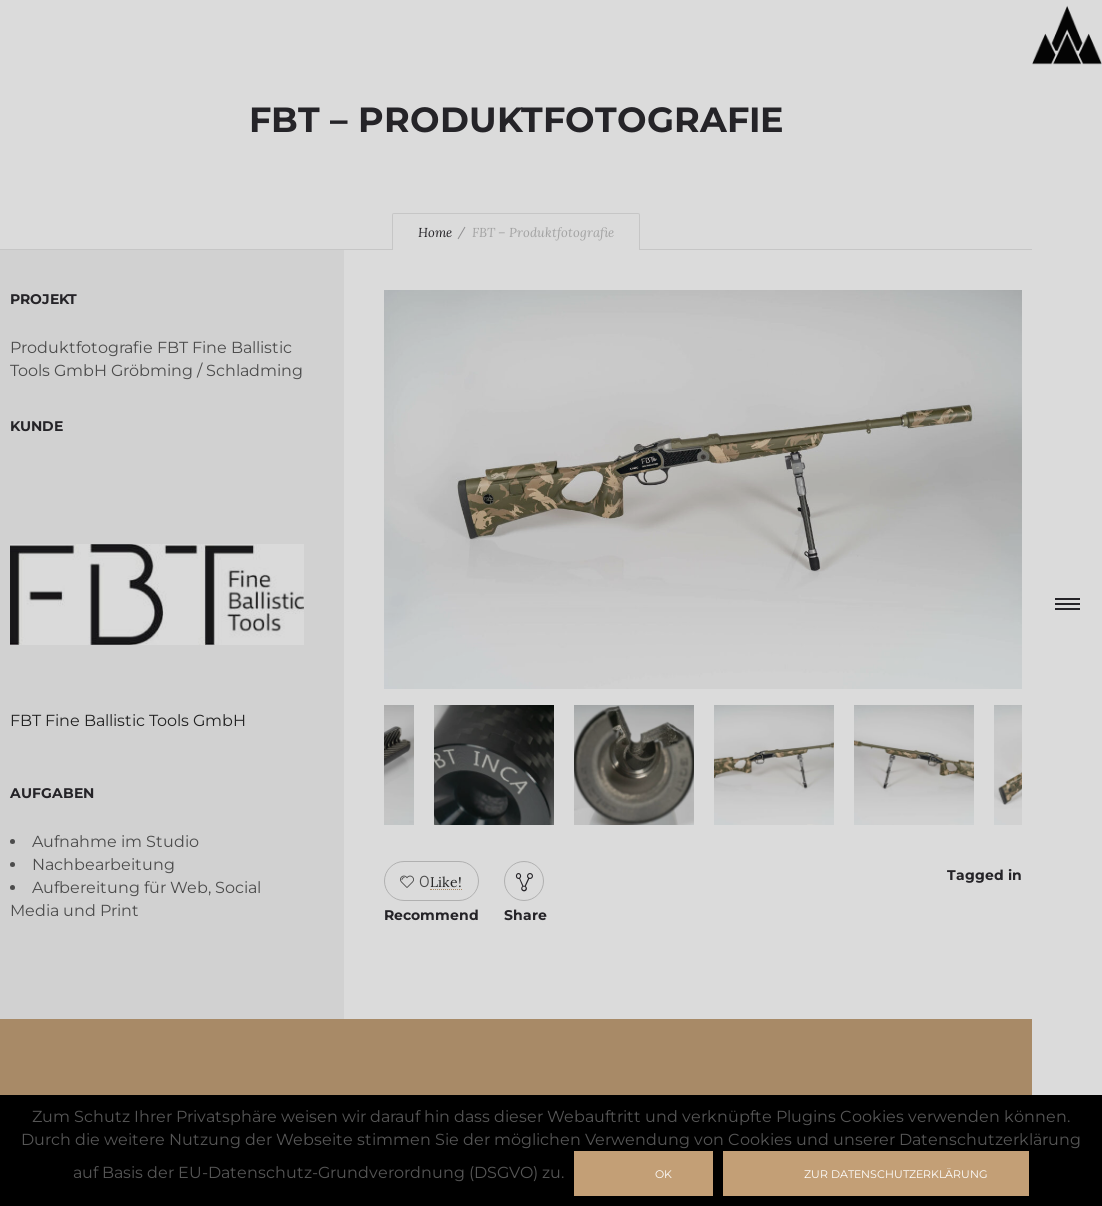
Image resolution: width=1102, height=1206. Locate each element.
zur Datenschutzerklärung (896, 1174)
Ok (663, 1174)
